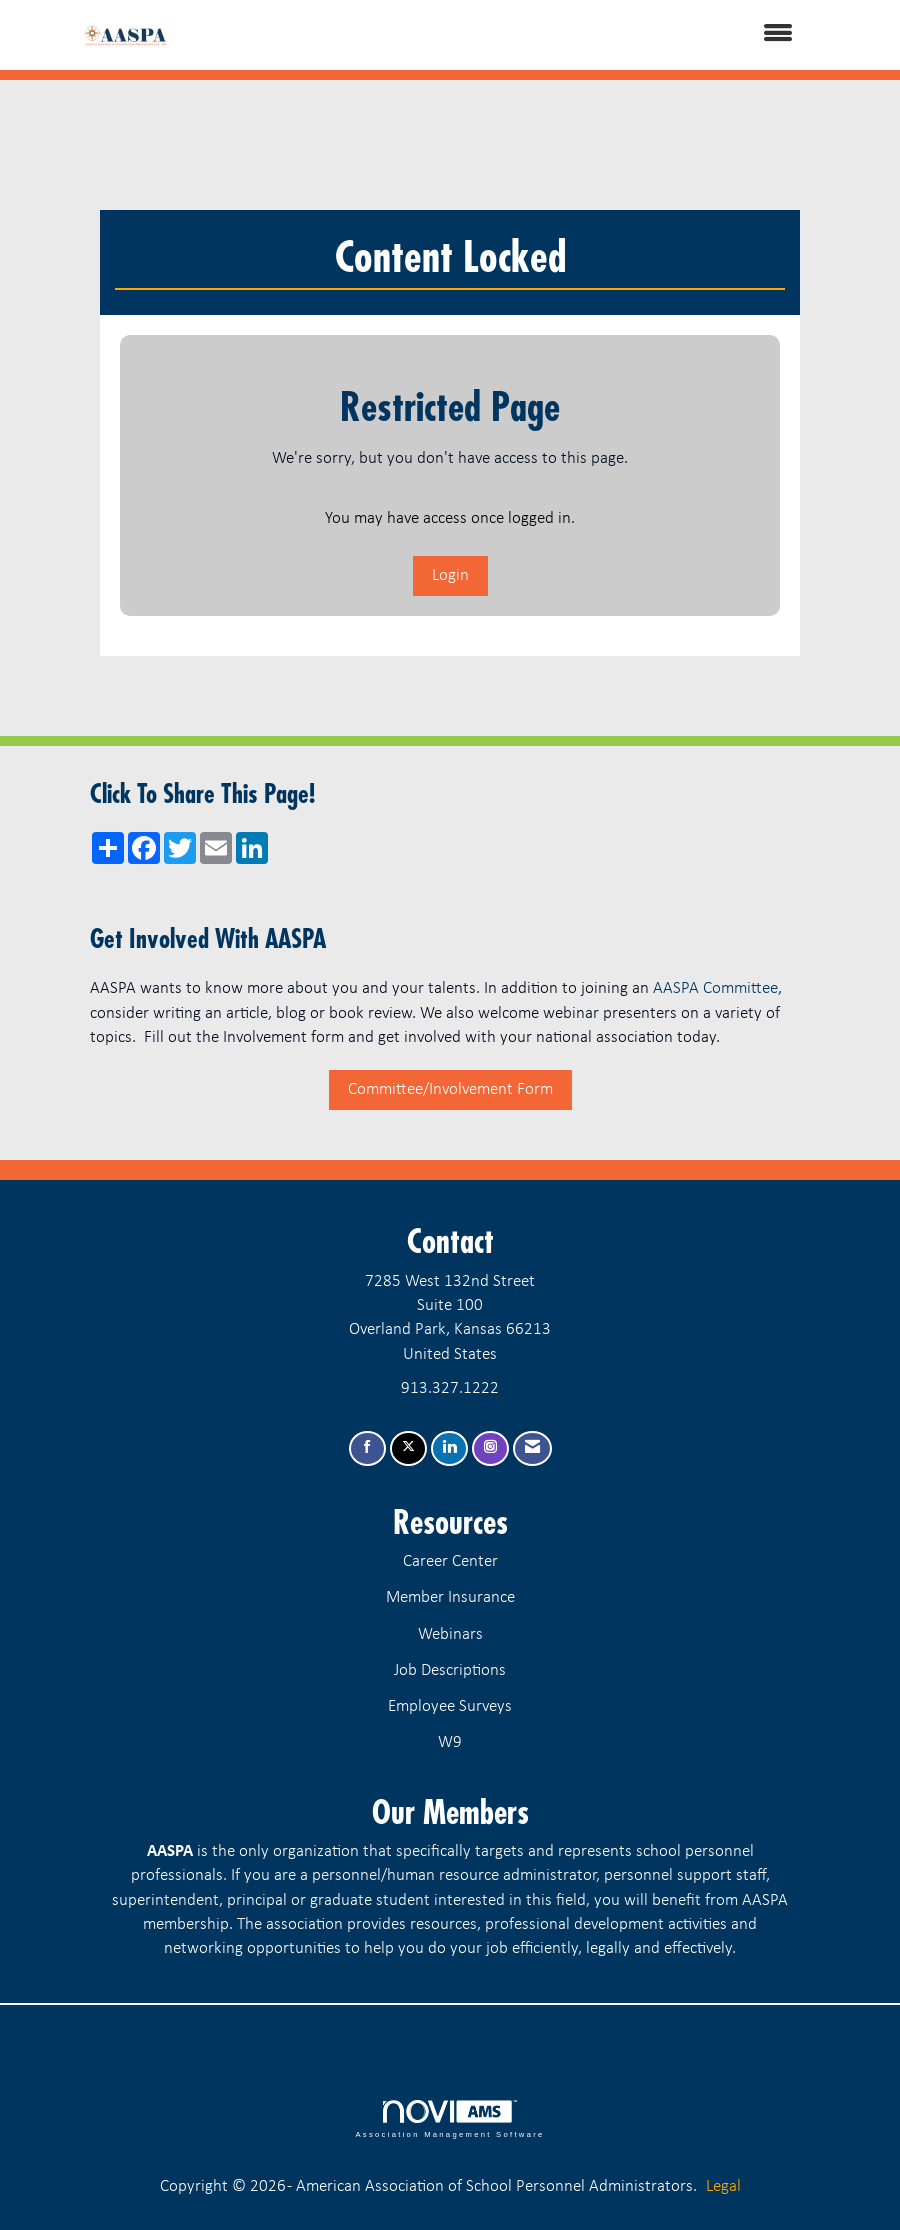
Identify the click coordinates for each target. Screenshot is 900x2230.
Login (450, 575)
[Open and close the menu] (507, 35)
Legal (723, 2186)
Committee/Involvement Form (450, 1089)
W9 (450, 1742)
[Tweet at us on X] (408, 1448)
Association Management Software (449, 2119)
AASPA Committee (715, 988)
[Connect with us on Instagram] (490, 1448)
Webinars (450, 1634)
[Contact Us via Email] (532, 1448)
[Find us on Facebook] (367, 1448)
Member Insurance (450, 1597)
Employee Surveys (450, 1706)
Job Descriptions (450, 1670)
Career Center (450, 1561)
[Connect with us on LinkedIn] (449, 1448)
